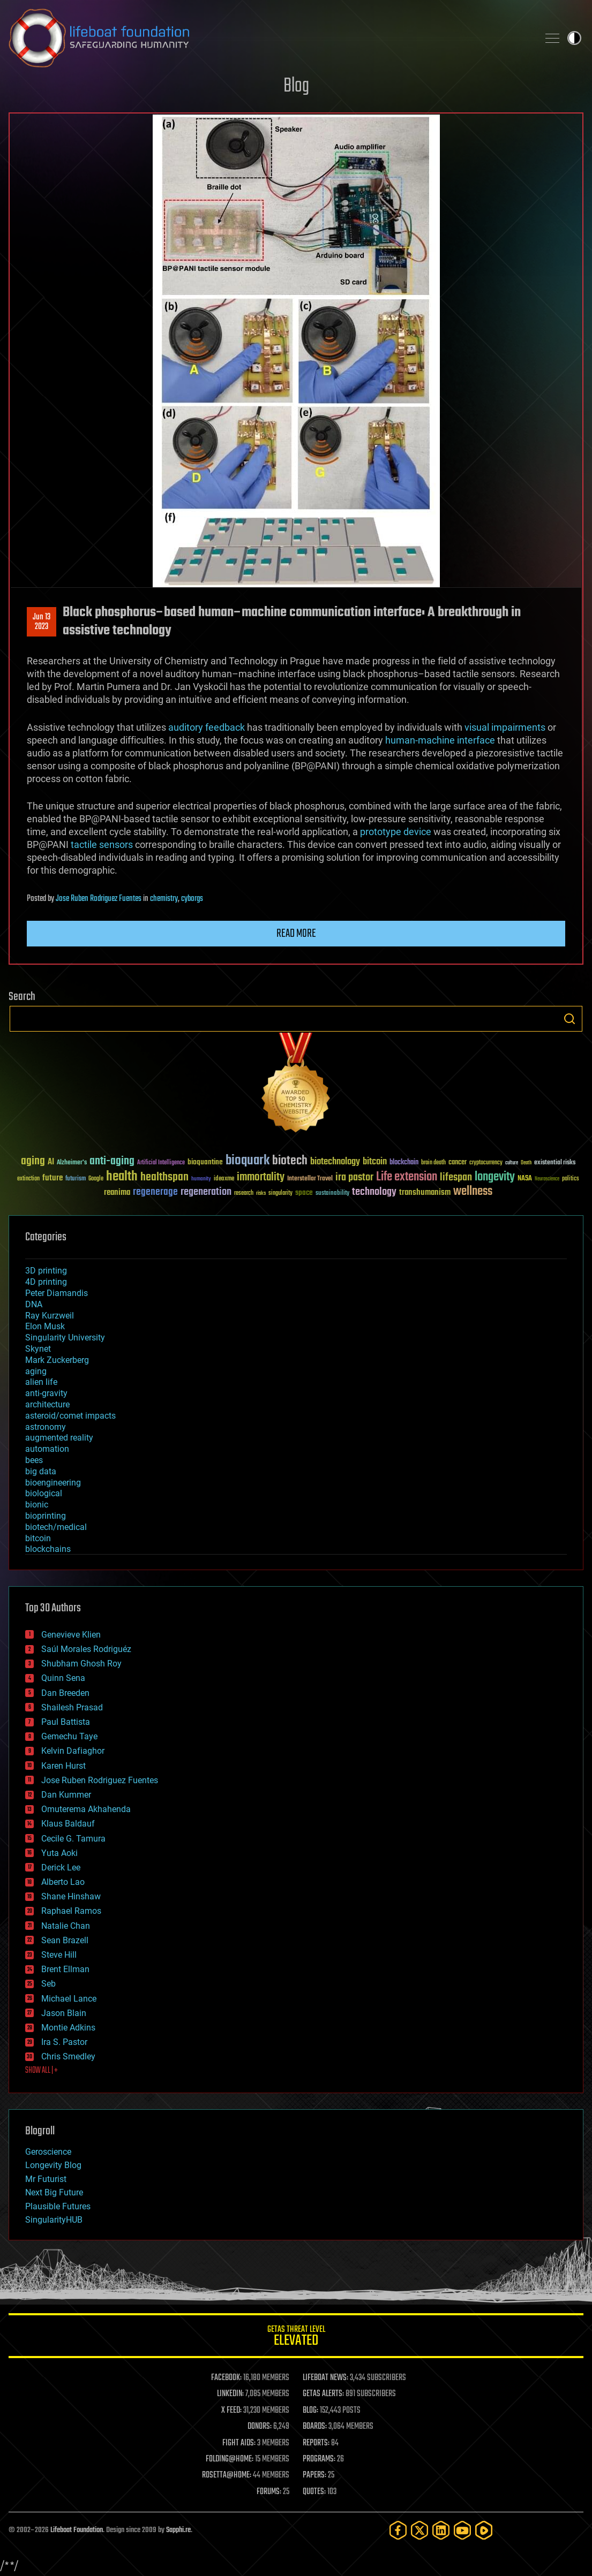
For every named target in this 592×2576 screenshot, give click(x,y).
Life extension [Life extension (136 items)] (406, 1177)
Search (569, 1019)
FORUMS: (269, 2492)
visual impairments (504, 727)
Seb (48, 1984)
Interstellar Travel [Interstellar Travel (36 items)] (310, 1179)
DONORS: (260, 2427)
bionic (36, 1504)
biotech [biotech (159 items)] (290, 1161)
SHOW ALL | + (41, 2071)
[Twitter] (419, 2530)
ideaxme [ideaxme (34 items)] (224, 1179)
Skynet (38, 1349)
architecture (47, 1404)
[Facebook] (398, 2530)
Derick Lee (60, 1867)
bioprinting (45, 1516)
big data (40, 1471)
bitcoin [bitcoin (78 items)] (375, 1162)
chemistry (164, 899)
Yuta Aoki (59, 1853)
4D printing (46, 1282)
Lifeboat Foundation (76, 2530)
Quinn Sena (63, 1678)
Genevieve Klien (71, 1635)
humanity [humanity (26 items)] (201, 1179)
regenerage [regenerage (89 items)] (155, 1192)
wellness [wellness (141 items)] (472, 1192)
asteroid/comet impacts (70, 1416)
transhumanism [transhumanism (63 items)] (425, 1192)
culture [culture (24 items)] (511, 1163)
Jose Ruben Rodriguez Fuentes (98, 899)
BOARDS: (315, 2427)
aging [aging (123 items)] (33, 1161)
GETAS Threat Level (296, 2337)
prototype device (395, 831)
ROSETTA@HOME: (226, 2475)
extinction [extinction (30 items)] (28, 1179)
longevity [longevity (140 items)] (495, 1177)
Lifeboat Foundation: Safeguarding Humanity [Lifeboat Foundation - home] (269, 38)
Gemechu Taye (69, 1736)
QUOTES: (314, 2492)
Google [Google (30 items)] (95, 1179)
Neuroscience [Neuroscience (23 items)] (547, 1180)
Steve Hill (59, 1955)
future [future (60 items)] (52, 1178)
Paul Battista (65, 1722)
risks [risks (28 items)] (261, 1193)
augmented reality (59, 1438)
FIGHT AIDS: (239, 2443)
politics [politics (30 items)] (570, 1179)
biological (43, 1493)
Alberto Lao (63, 1882)
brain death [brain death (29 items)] (433, 1163)
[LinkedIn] (440, 2530)
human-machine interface (440, 740)
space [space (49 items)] (304, 1192)
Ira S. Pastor (64, 2042)
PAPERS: (314, 2475)
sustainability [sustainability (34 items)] (332, 1194)
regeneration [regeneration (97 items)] (206, 1192)
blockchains (48, 1549)
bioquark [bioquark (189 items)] (247, 1161)
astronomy (45, 1427)
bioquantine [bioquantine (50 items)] (205, 1161)
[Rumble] (483, 2530)
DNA (33, 1304)
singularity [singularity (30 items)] (280, 1193)
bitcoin (38, 1538)
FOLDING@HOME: (229, 2459)
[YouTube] (462, 2530)
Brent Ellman (65, 1969)
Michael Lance (68, 1999)
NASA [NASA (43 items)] (525, 1179)
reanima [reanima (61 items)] (117, 1192)
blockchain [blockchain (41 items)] (403, 1162)
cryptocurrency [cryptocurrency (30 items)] (486, 1163)
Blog (296, 86)
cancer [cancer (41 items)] (457, 1162)
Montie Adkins (68, 2027)
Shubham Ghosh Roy (81, 1663)
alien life (41, 1382)
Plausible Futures (58, 2206)
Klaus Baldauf (68, 1824)
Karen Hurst (63, 1766)
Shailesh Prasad (72, 1707)
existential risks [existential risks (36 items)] (554, 1163)
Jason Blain (63, 2013)
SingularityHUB (54, 2220)
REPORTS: (316, 2443)
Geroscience (48, 2152)
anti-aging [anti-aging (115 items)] (111, 1161)
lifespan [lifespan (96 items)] (456, 1177)
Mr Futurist (45, 2179)
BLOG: (310, 2411)
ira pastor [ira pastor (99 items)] (354, 1177)
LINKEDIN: (230, 2394)
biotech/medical (56, 1527)
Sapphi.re (178, 2530)
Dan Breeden (65, 1693)
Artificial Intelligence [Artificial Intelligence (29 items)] (161, 1163)
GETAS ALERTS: (323, 2394)
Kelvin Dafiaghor (72, 1751)
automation (47, 1449)
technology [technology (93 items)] (374, 1192)
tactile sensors (102, 844)
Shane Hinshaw (71, 1896)
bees (34, 1460)
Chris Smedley (68, 2056)
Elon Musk (45, 1326)
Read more (296, 934)
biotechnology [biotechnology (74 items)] (335, 1162)
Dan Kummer (66, 1795)
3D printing (46, 1271)
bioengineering (53, 1483)
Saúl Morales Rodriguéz (86, 1649)
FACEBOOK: (226, 2378)
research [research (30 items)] (243, 1193)
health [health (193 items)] (122, 1177)
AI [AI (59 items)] (51, 1162)
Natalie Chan (65, 1926)
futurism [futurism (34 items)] (75, 1179)
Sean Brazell (64, 1940)
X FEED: (231, 2411)
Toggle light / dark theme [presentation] (574, 38)
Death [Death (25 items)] (526, 1163)
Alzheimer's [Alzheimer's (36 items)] (72, 1163)
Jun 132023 (41, 622)
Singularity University (65, 1337)
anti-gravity (46, 1393)
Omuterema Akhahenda (86, 1809)
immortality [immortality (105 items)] (260, 1177)
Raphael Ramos (71, 1911)
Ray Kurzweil (49, 1315)
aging (36, 1371)
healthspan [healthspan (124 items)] (164, 1177)
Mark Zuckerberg (57, 1360)
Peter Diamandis (56, 1293)
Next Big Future (54, 2192)
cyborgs (192, 899)
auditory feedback (206, 727)
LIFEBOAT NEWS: (325, 2378)
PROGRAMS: (319, 2459)
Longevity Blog (53, 2165)
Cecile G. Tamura (73, 1838)
